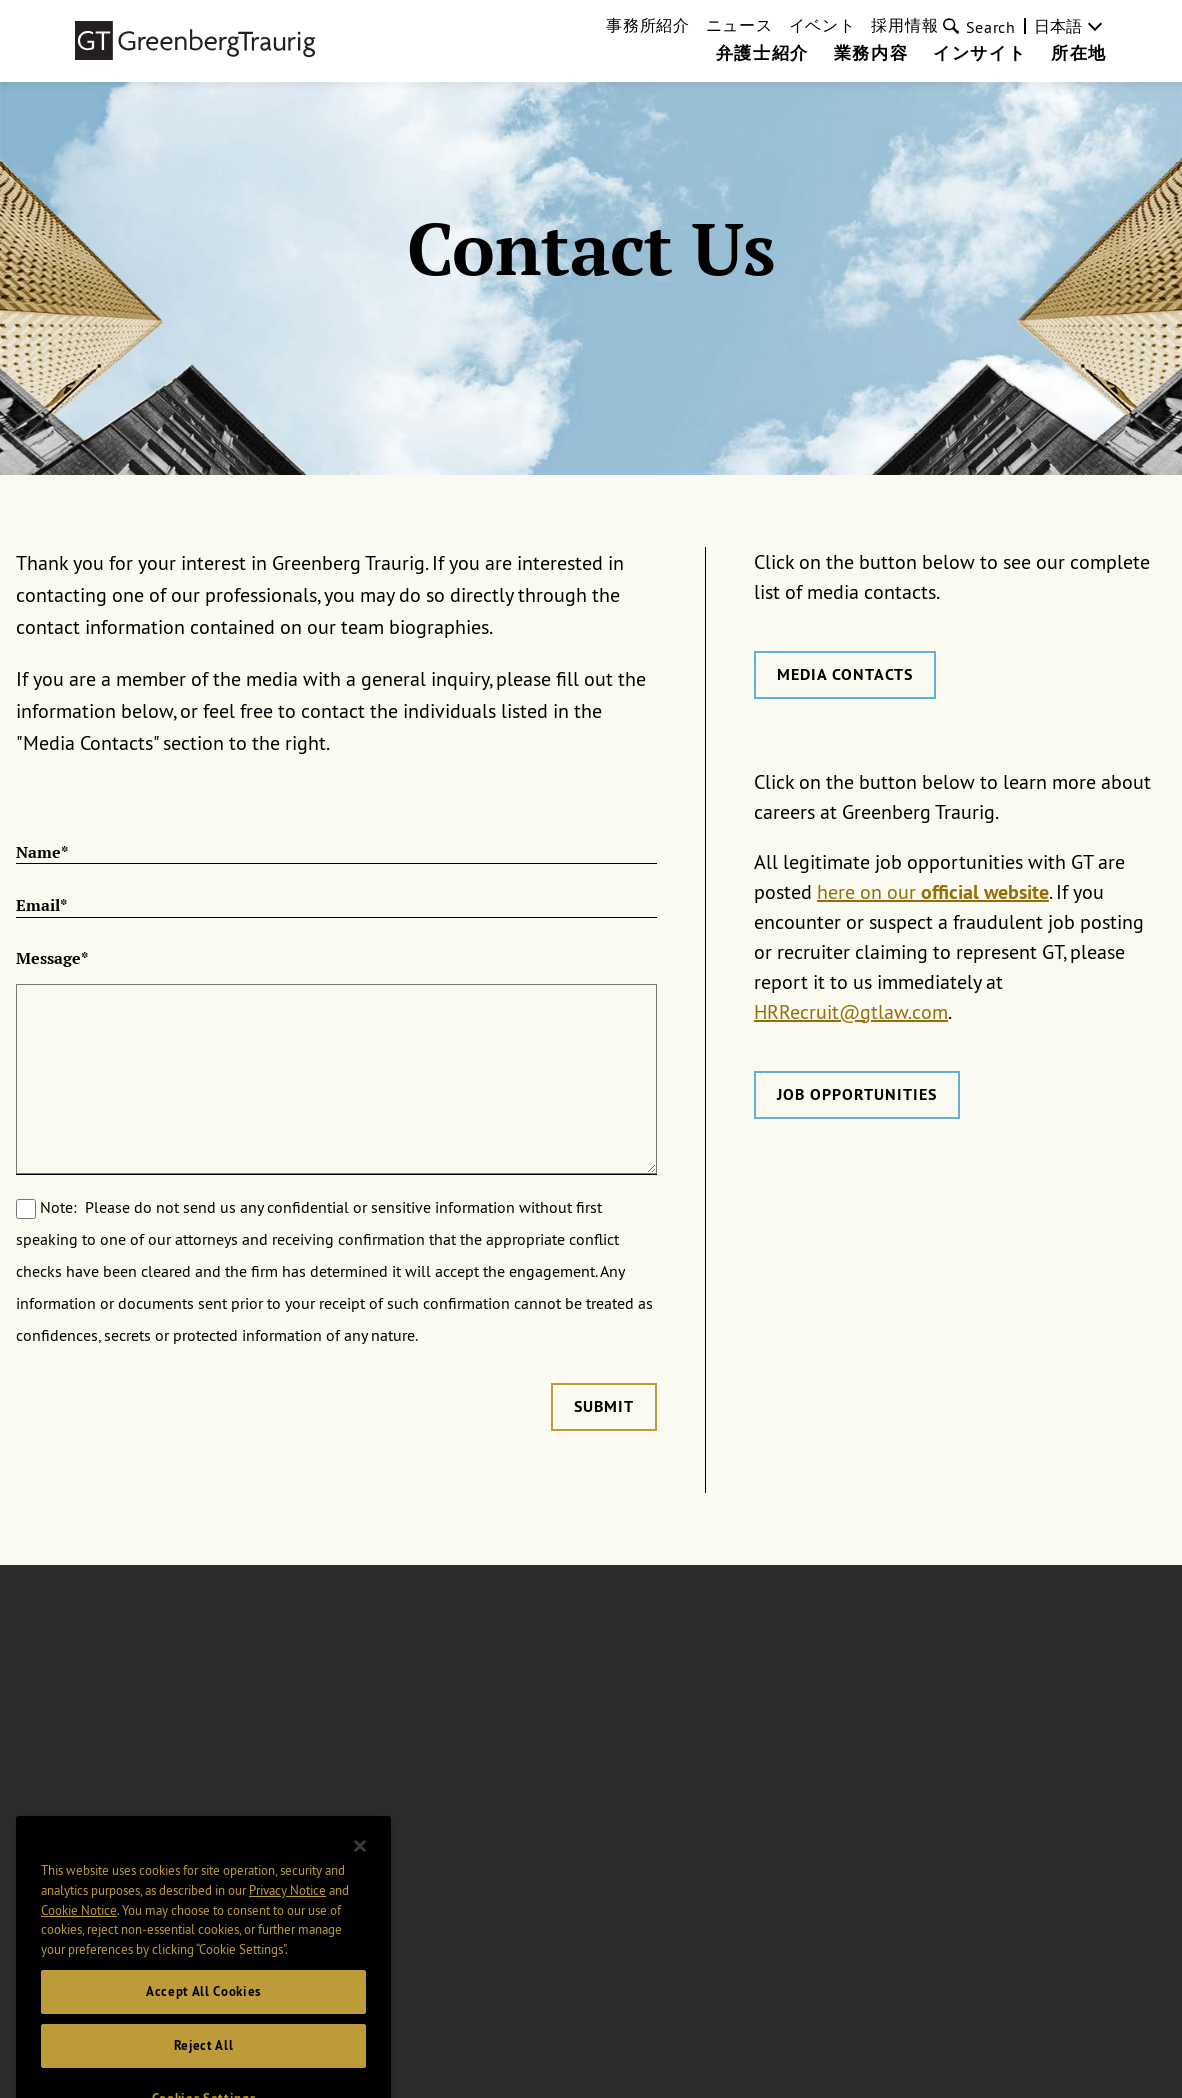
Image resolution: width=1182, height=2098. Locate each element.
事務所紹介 (648, 25)
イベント (822, 25)
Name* (42, 853)
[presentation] (168, 1422)
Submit (604, 1406)
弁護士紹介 (762, 54)
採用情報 (904, 25)
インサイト (979, 54)
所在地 (1079, 54)
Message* (52, 959)
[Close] (360, 1868)
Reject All (204, 2067)
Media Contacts (845, 674)
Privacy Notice (287, 1912)
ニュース (739, 25)
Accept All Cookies (203, 2013)
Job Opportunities (857, 1094)
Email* (41, 906)
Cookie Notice (79, 1932)
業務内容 (871, 54)
